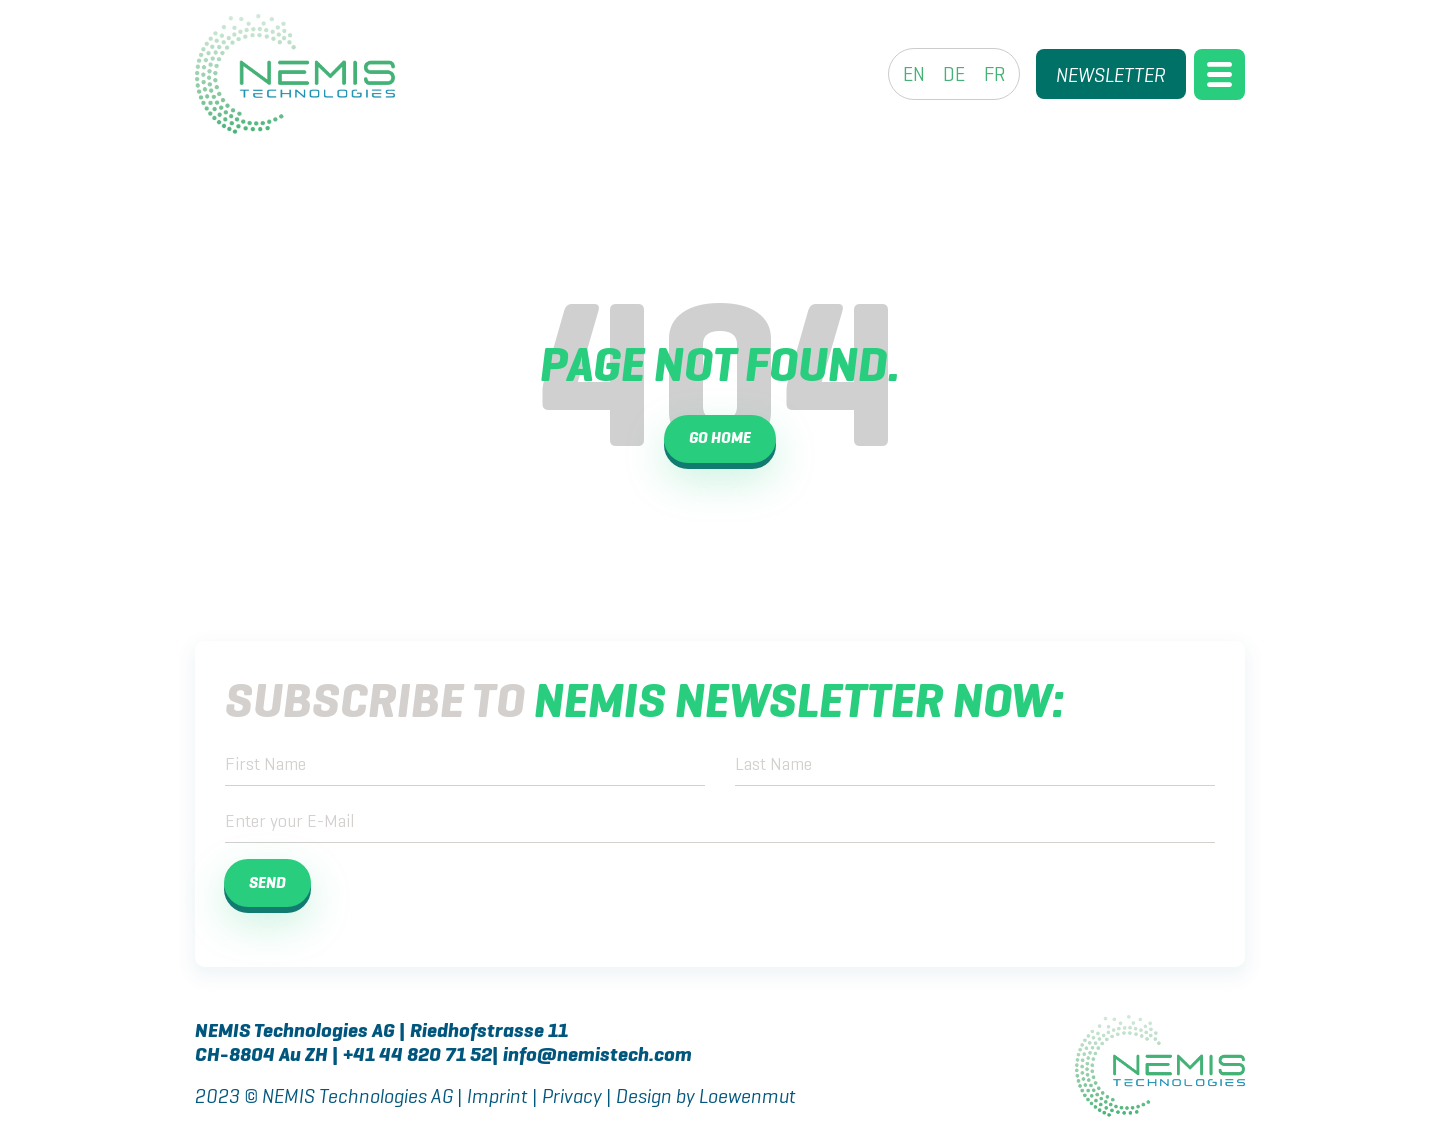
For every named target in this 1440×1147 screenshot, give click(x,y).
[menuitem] (914, 74)
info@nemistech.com (597, 1056)
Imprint (497, 1098)
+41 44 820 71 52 (417, 1056)
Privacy (579, 1098)
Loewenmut (747, 1098)
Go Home (720, 439)
